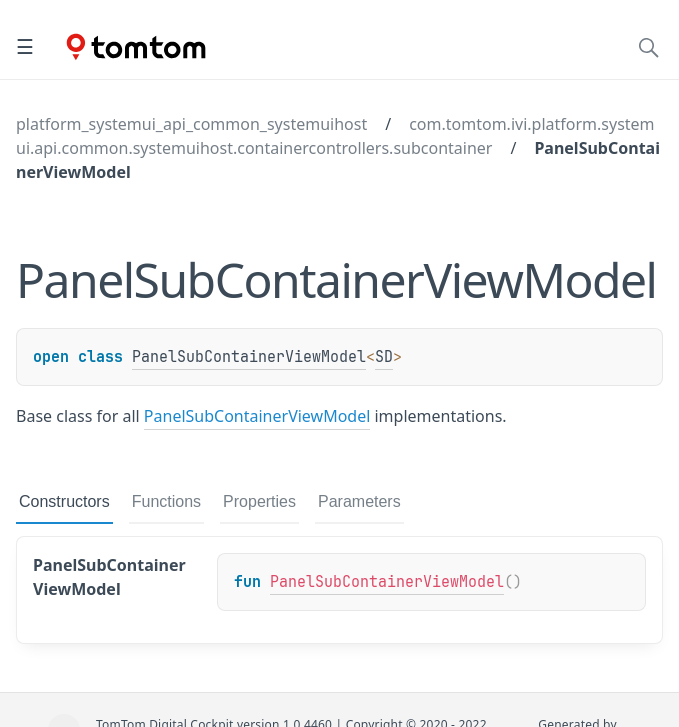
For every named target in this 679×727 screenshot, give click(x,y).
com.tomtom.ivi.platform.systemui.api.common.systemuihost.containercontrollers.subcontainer (335, 136)
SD (384, 357)
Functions (166, 501)
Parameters (359, 501)
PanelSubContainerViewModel (249, 357)
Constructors (64, 501)
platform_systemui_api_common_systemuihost (191, 124)
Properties (259, 501)
